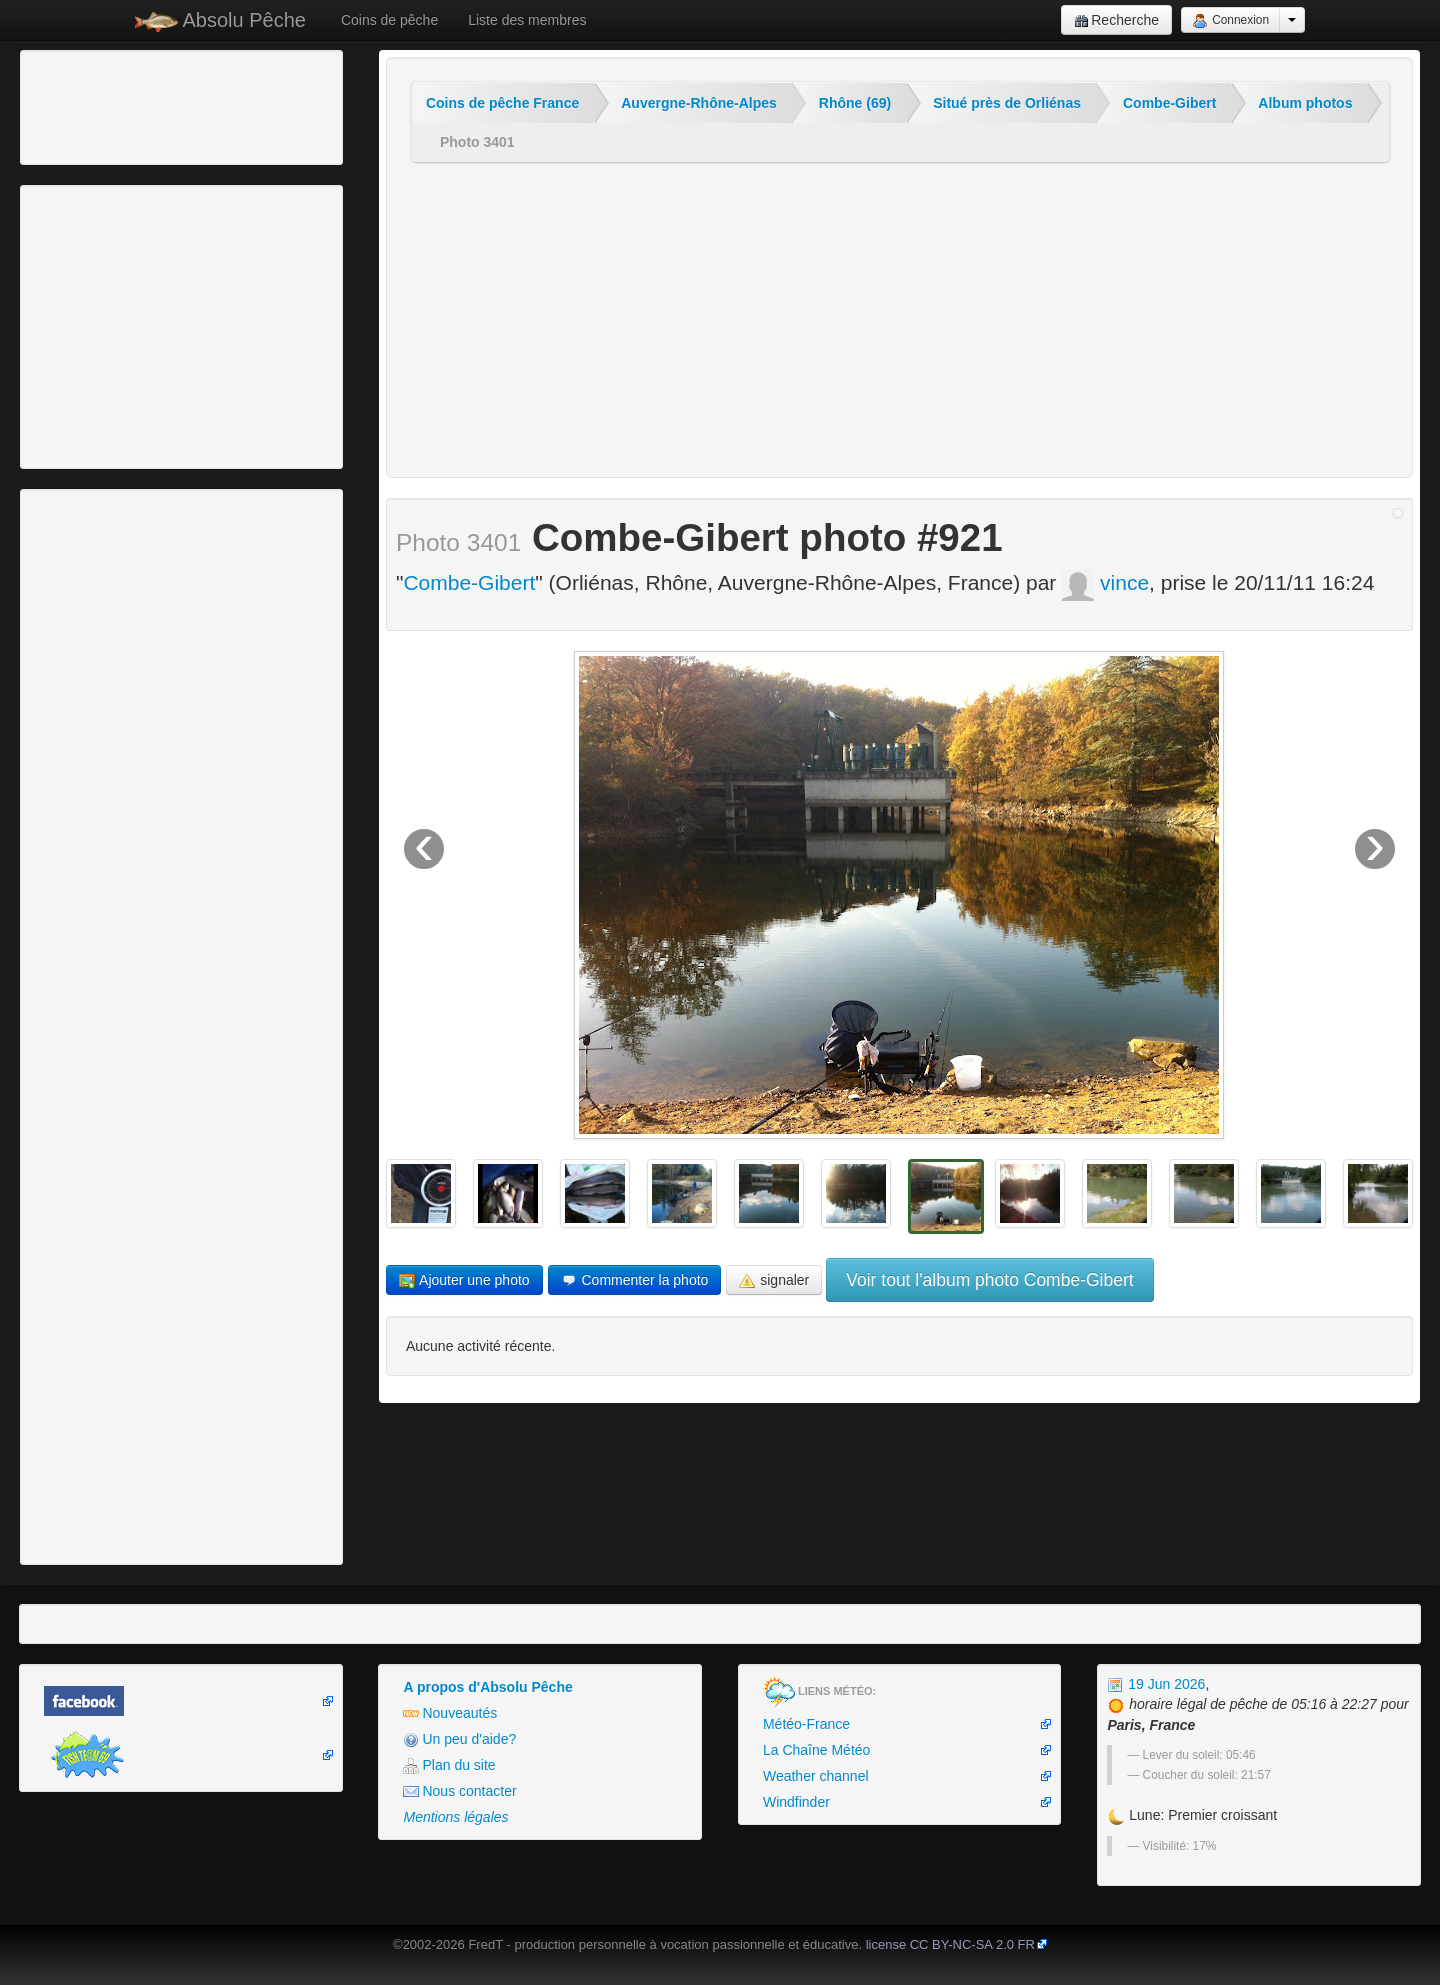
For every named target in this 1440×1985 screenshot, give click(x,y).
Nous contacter (459, 1791)
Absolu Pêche (220, 20)
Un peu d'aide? (459, 1739)
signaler (774, 1280)
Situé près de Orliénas (1007, 103)
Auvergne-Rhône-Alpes (699, 103)
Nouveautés (450, 1713)
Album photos (1305, 103)
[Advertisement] (135, 105)
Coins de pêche (389, 20)
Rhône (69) (855, 103)
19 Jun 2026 (1156, 1684)
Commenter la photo (635, 1280)
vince (1105, 582)
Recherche (1116, 20)
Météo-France (806, 1724)
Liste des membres (527, 20)
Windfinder (796, 1802)
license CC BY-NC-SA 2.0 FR (950, 1944)
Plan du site (449, 1765)
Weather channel (816, 1776)
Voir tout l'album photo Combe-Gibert (989, 1280)
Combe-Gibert (1169, 103)
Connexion (1230, 21)
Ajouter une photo (464, 1280)
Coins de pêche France (502, 103)
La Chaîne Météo (816, 1750)
